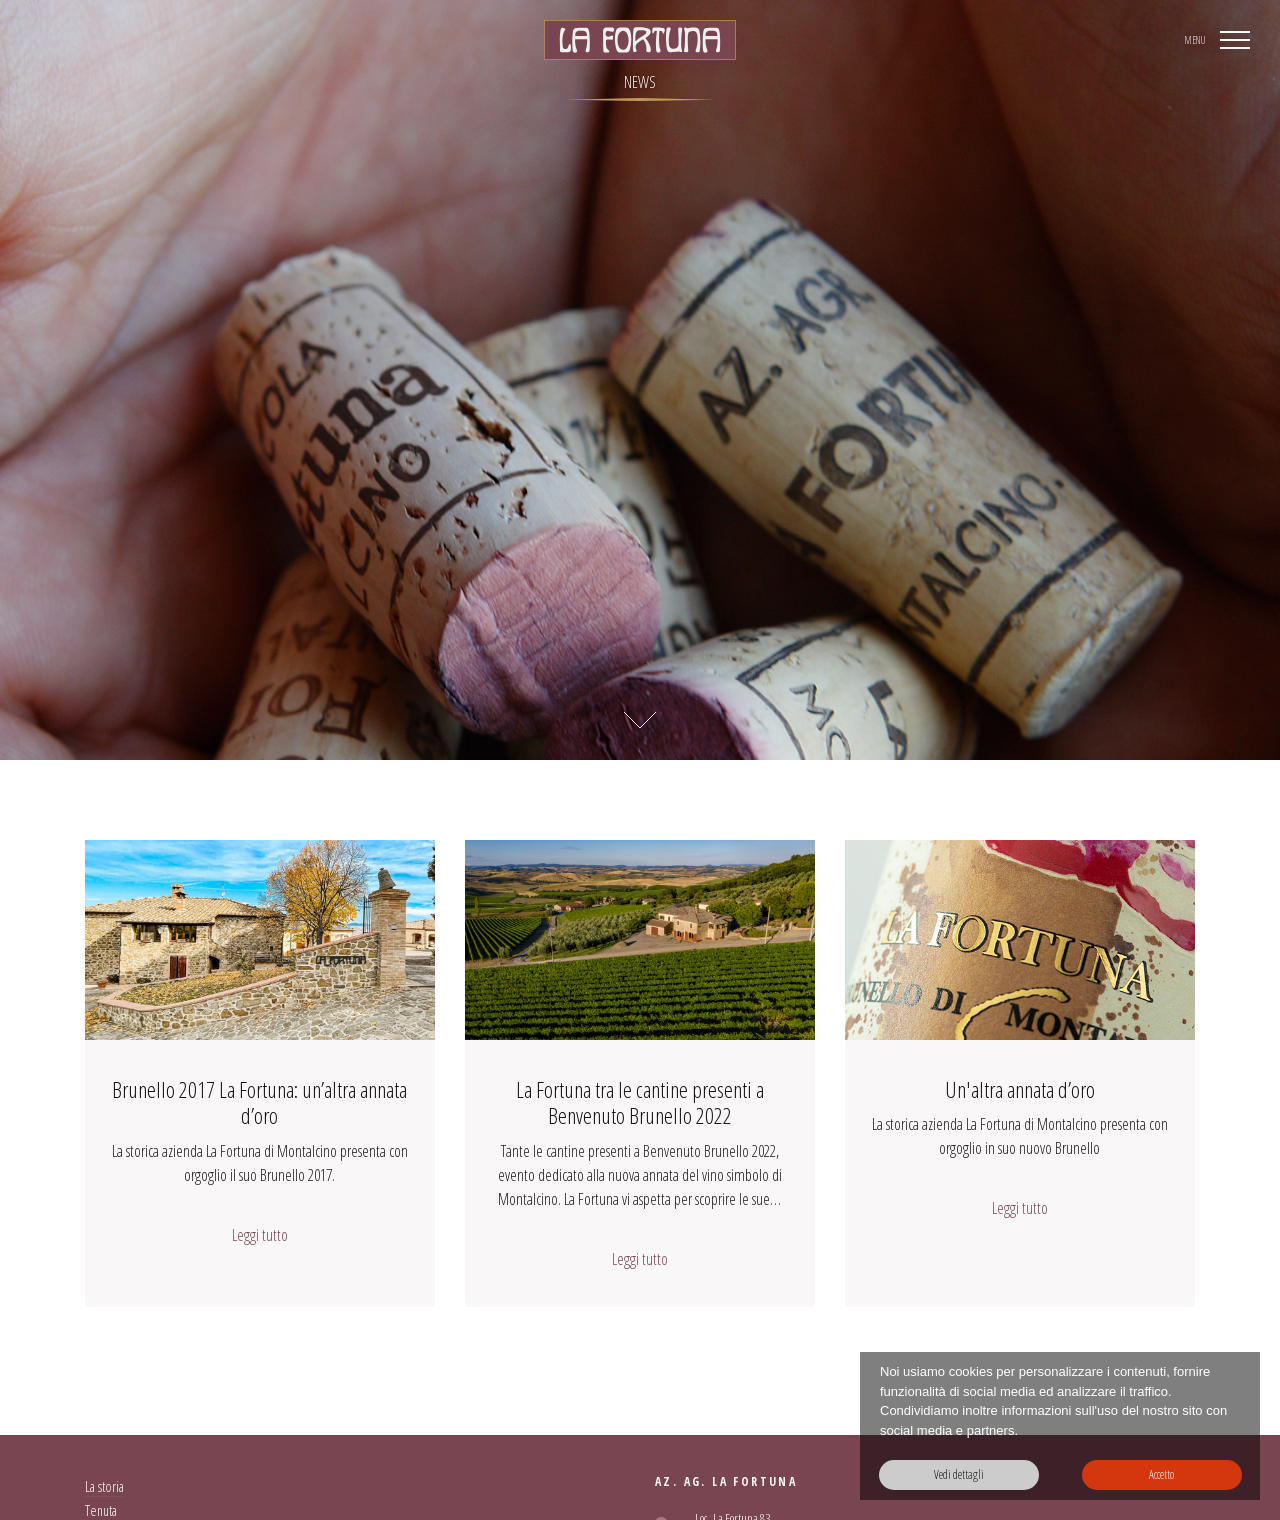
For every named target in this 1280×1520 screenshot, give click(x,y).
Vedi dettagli (959, 1474)
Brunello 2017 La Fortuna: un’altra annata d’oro (259, 1102)
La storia (104, 1486)
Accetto (1161, 1474)
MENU (1195, 40)
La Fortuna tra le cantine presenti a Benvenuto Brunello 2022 (640, 1102)
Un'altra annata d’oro (1020, 1089)
